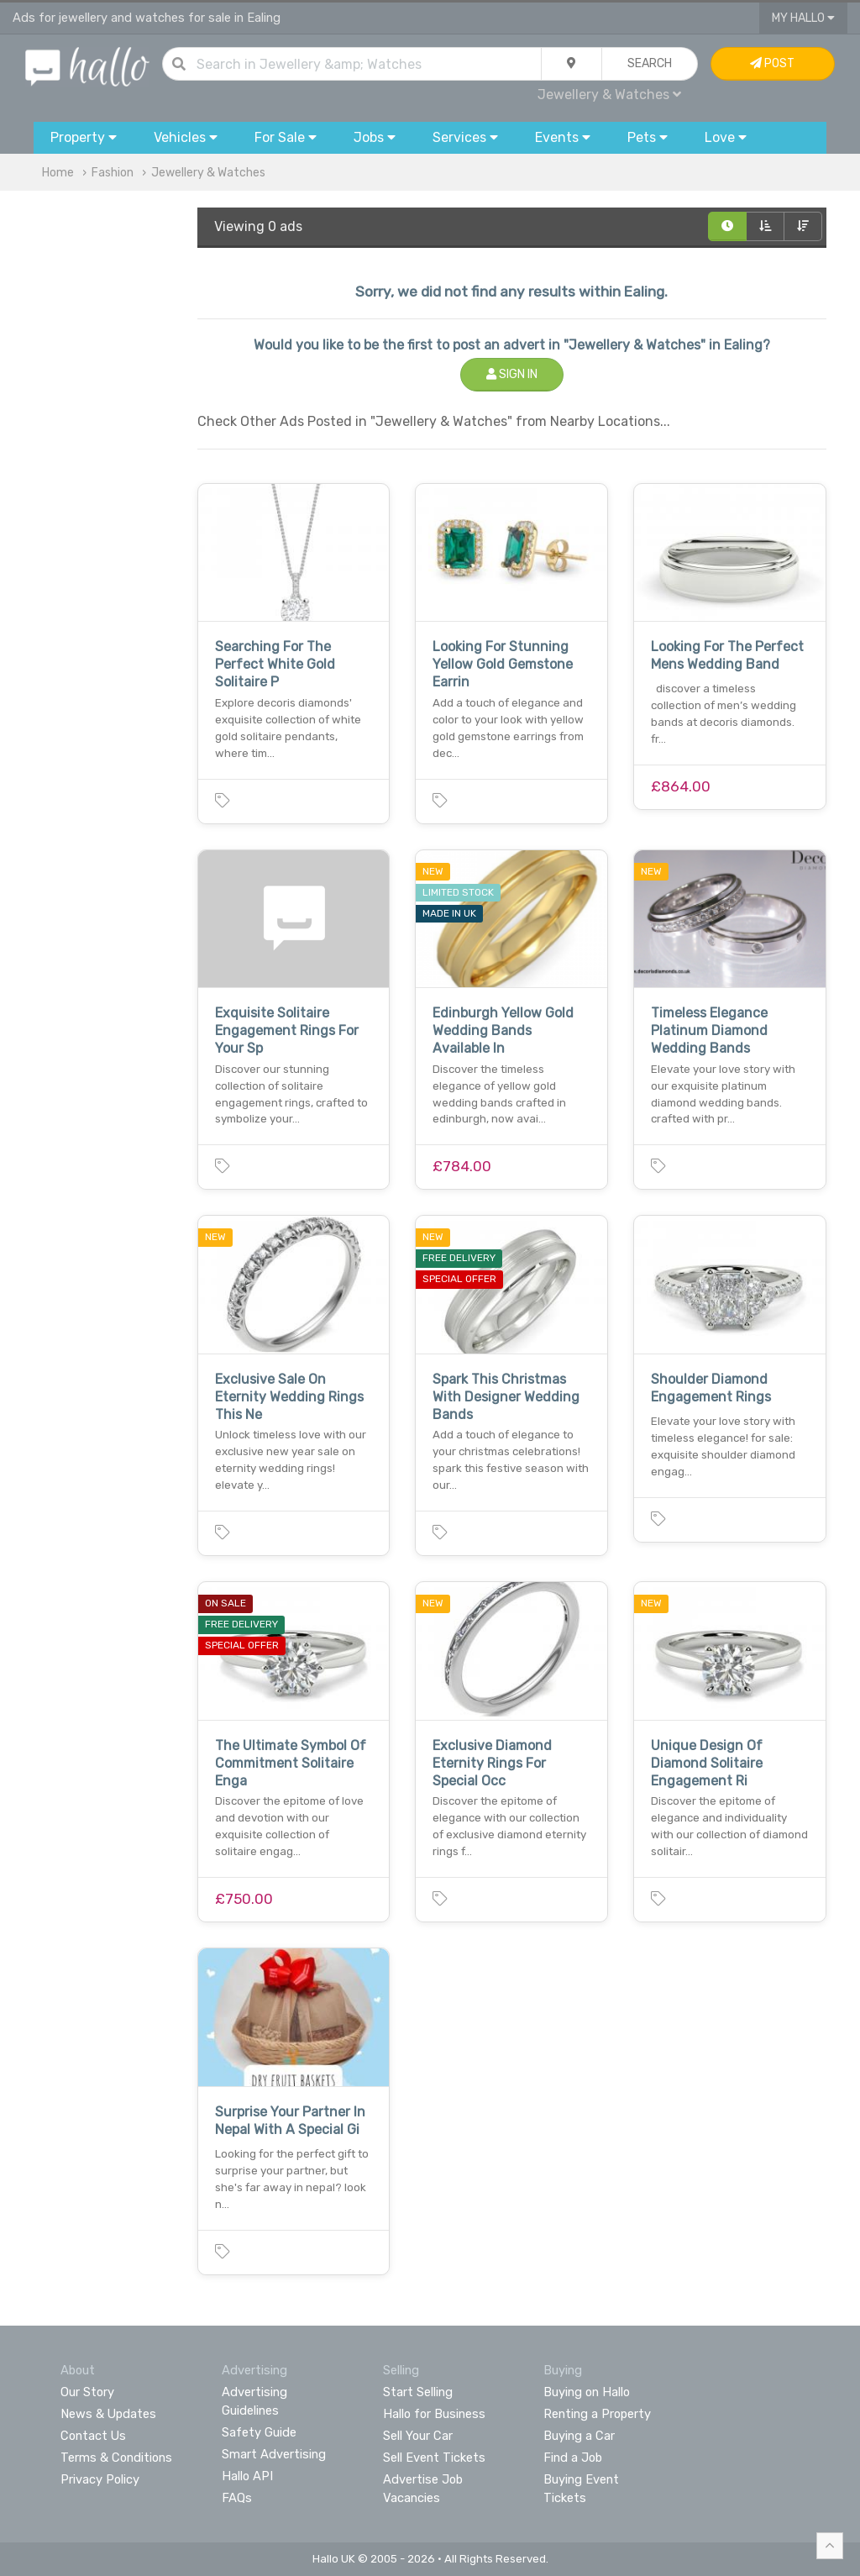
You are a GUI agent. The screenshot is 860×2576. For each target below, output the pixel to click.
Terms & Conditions (116, 2457)
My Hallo (803, 18)
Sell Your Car (418, 2435)
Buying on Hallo (586, 2392)
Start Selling (418, 2392)
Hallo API (247, 2476)
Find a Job (572, 2457)
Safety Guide (259, 2432)
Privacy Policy (99, 2479)
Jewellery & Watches (609, 95)
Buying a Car (579, 2435)
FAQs (237, 2497)
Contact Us (93, 2435)
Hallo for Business (434, 2413)
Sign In (512, 374)
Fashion (113, 173)
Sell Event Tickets (434, 2457)
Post (772, 63)
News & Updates (108, 2413)
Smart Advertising (274, 2454)
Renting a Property (597, 2413)
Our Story (87, 2392)
